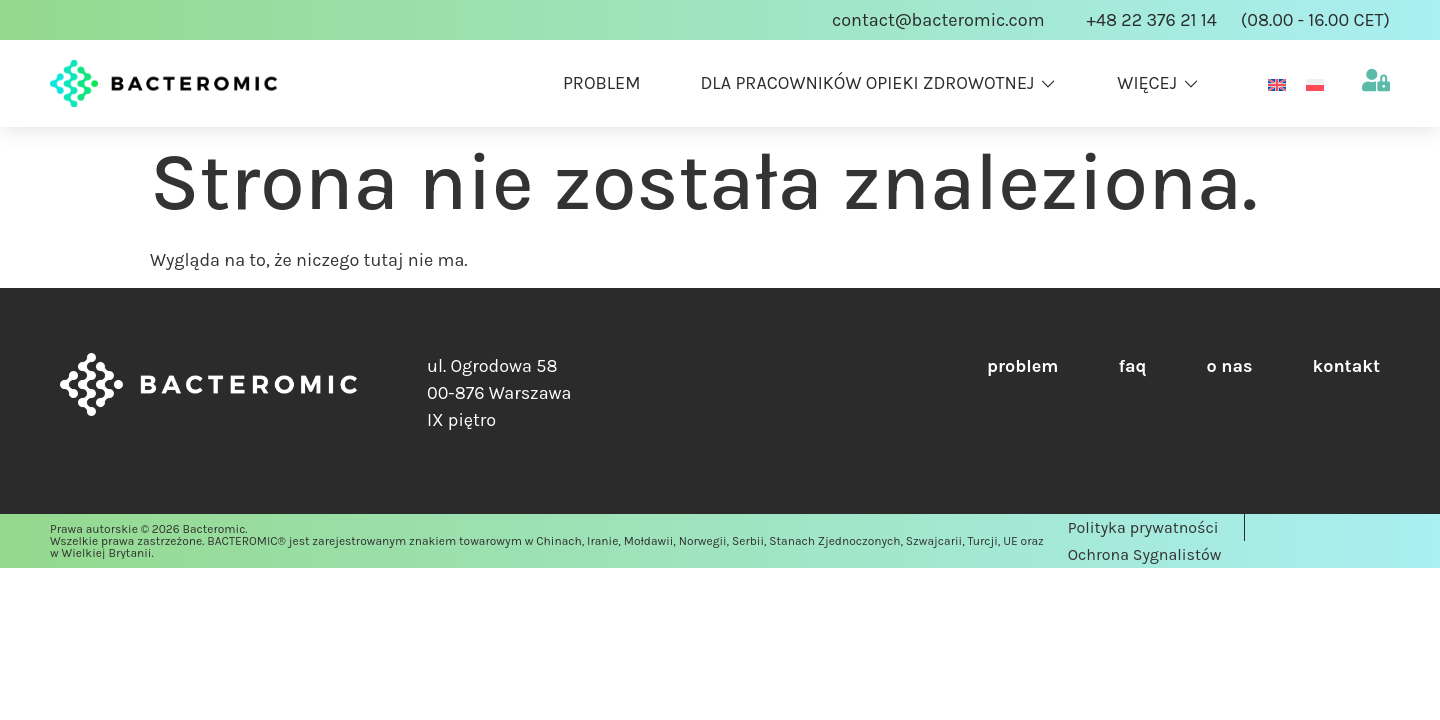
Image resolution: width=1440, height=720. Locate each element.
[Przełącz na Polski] (1315, 83)
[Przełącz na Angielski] (1277, 83)
